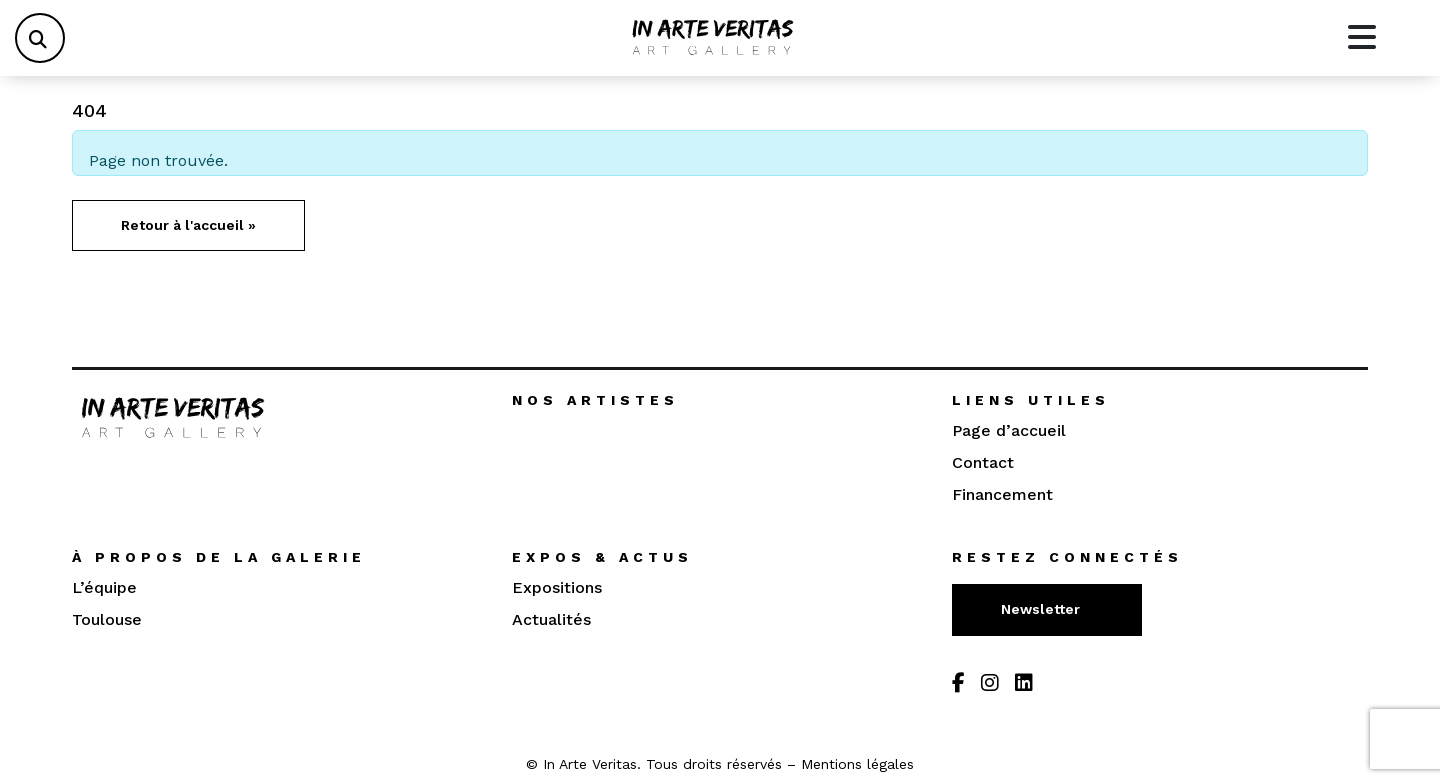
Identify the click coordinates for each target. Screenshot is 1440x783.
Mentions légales (857, 764)
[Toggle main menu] (1362, 38)
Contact (983, 462)
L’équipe (104, 587)
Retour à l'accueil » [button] (188, 225)
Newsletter (1042, 609)
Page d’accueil (1009, 430)
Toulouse (107, 619)
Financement (1002, 494)
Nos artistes (595, 400)
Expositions (557, 587)
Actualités (551, 619)
